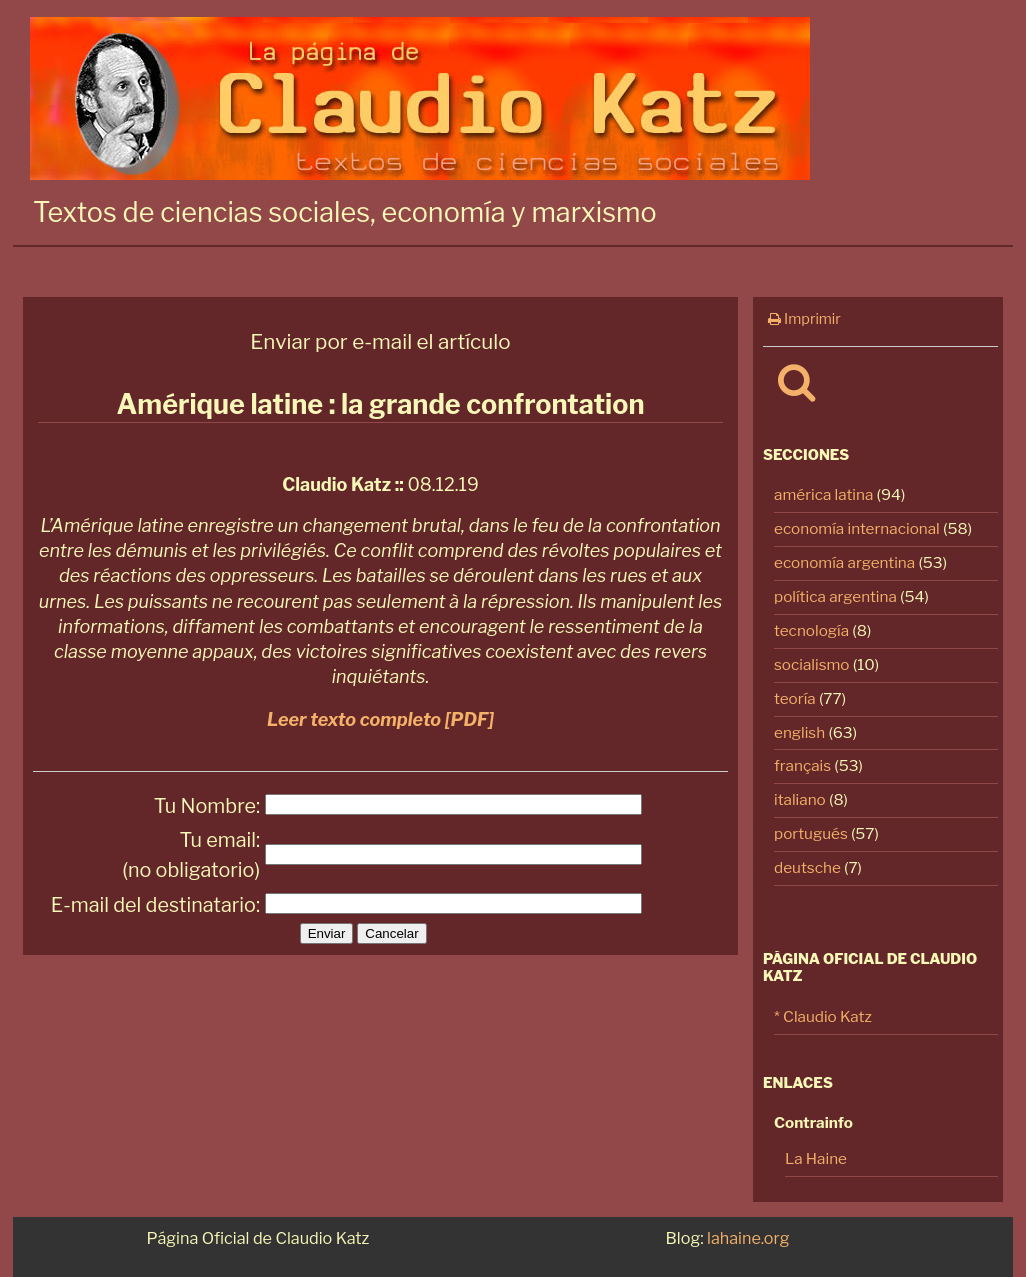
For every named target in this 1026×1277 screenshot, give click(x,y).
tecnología (811, 630)
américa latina (823, 494)
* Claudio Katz (823, 1016)
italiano (800, 799)
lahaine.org (748, 1238)
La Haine (816, 1158)
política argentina (835, 596)
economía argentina (844, 562)
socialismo (812, 664)
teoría (795, 698)
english (799, 732)
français (802, 765)
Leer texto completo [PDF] (380, 719)
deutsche (807, 867)
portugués (811, 833)
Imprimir (804, 319)
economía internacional (857, 528)
